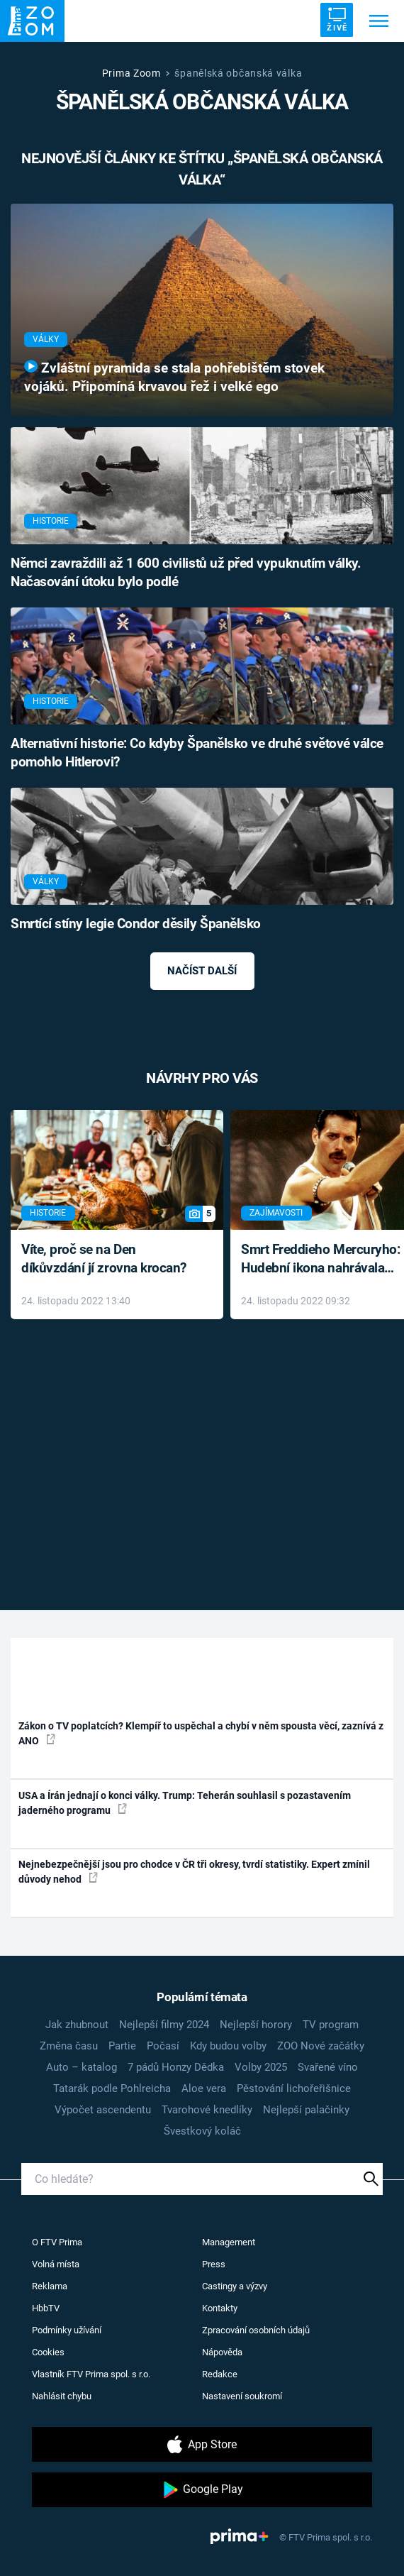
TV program (331, 2024)
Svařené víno (328, 2067)
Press (213, 2264)
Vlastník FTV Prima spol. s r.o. (91, 2374)
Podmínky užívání (66, 2330)
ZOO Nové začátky (320, 2046)
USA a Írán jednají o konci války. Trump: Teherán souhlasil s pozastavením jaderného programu (184, 1803)
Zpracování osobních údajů (256, 2330)
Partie (122, 2046)
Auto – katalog (81, 2067)
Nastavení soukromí (242, 2396)
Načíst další (202, 970)
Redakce (219, 2374)
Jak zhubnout (76, 2024)
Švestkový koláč (202, 2131)
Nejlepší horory (256, 2024)
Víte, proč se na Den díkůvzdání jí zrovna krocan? (103, 1259)
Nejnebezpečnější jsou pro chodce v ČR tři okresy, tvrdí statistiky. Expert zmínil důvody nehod (194, 1872)
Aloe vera (203, 2088)
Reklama (49, 2286)
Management (228, 2242)
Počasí (163, 2046)
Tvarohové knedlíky (207, 2109)
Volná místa (55, 2264)
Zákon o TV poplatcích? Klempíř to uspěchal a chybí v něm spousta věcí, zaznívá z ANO (200, 1733)
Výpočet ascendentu (103, 2109)
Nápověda (222, 2352)
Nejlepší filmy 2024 (164, 2024)
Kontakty (219, 2308)
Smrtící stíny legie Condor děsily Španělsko (136, 924)
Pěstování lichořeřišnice (294, 2088)
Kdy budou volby (228, 2046)
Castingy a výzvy (234, 2286)
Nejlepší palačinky (306, 2109)
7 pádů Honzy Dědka (176, 2067)
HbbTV (46, 2308)
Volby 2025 (261, 2067)
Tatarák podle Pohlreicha (112, 2088)
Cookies (48, 2352)
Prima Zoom (131, 73)
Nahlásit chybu (61, 2396)
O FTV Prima (57, 2242)
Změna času (69, 2046)
